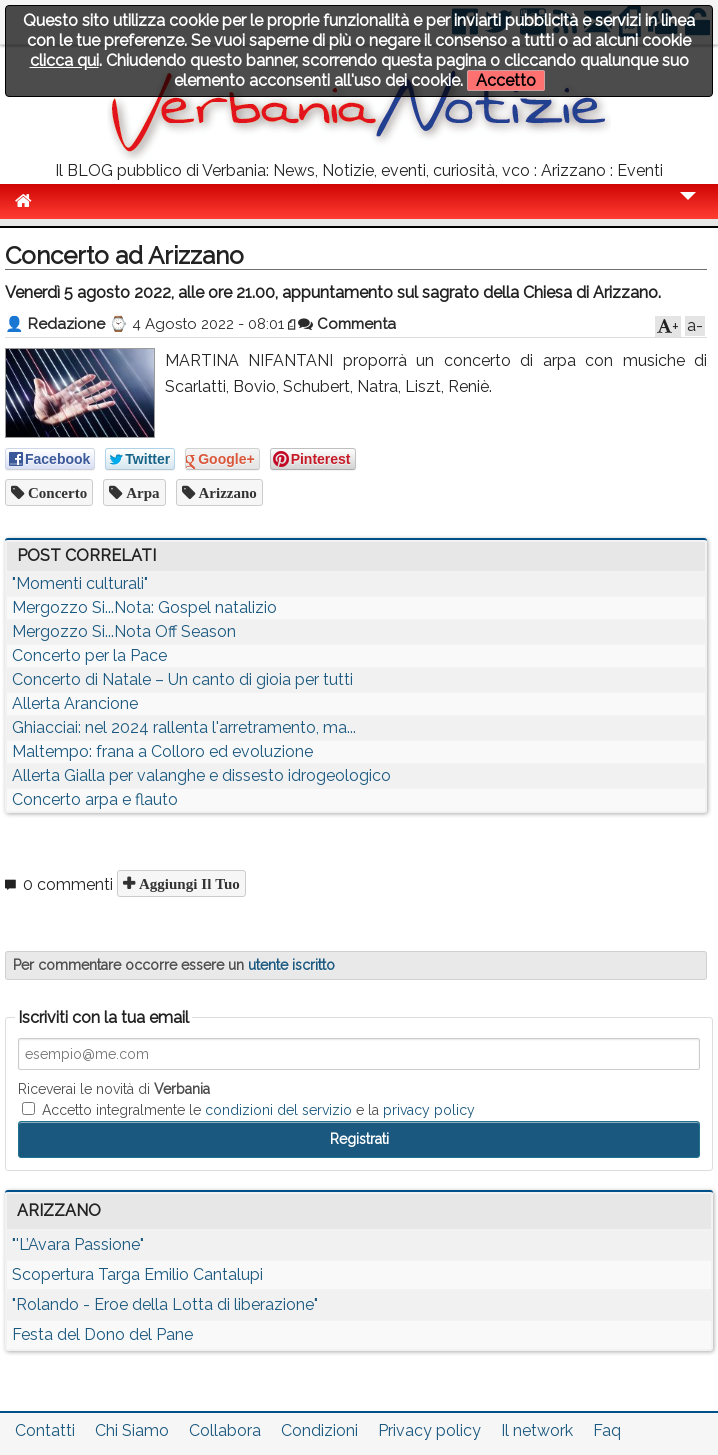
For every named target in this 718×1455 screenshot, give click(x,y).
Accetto (506, 80)
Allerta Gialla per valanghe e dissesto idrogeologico (201, 775)
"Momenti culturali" (80, 583)
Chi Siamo (132, 1430)
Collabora (225, 1430)
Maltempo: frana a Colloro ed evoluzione (162, 751)
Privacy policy (429, 1430)
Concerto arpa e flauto (95, 799)
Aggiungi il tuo (187, 883)
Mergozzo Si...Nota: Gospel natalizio (144, 607)
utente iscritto (291, 965)
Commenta (347, 324)
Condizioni (319, 1430)
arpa (140, 492)
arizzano (226, 492)
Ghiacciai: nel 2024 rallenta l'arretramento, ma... (184, 727)
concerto (55, 492)
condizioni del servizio (278, 1110)
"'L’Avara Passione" (78, 1244)
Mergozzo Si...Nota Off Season (124, 631)
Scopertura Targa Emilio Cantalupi (137, 1274)
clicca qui (64, 60)
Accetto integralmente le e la (248, 1110)
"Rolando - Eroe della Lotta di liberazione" (165, 1304)
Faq (607, 1430)
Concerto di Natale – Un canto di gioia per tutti (182, 679)
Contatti (45, 1430)
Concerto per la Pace (89, 655)
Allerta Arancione (75, 703)
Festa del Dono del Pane (102, 1334)
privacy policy (429, 1110)
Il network (537, 1430)
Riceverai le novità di (114, 1089)
